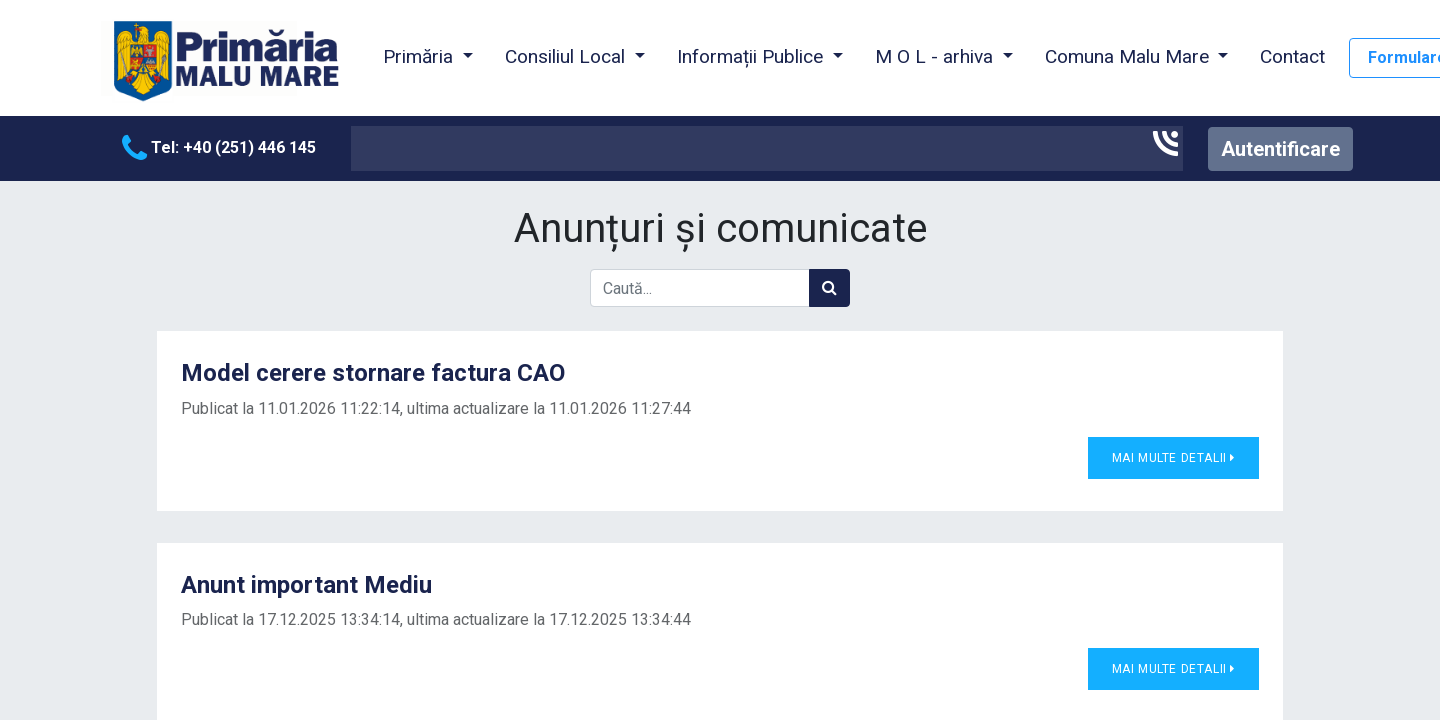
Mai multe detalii (1173, 458)
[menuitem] (1292, 58)
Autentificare (1280, 149)
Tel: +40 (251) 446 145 (219, 147)
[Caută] (829, 288)
